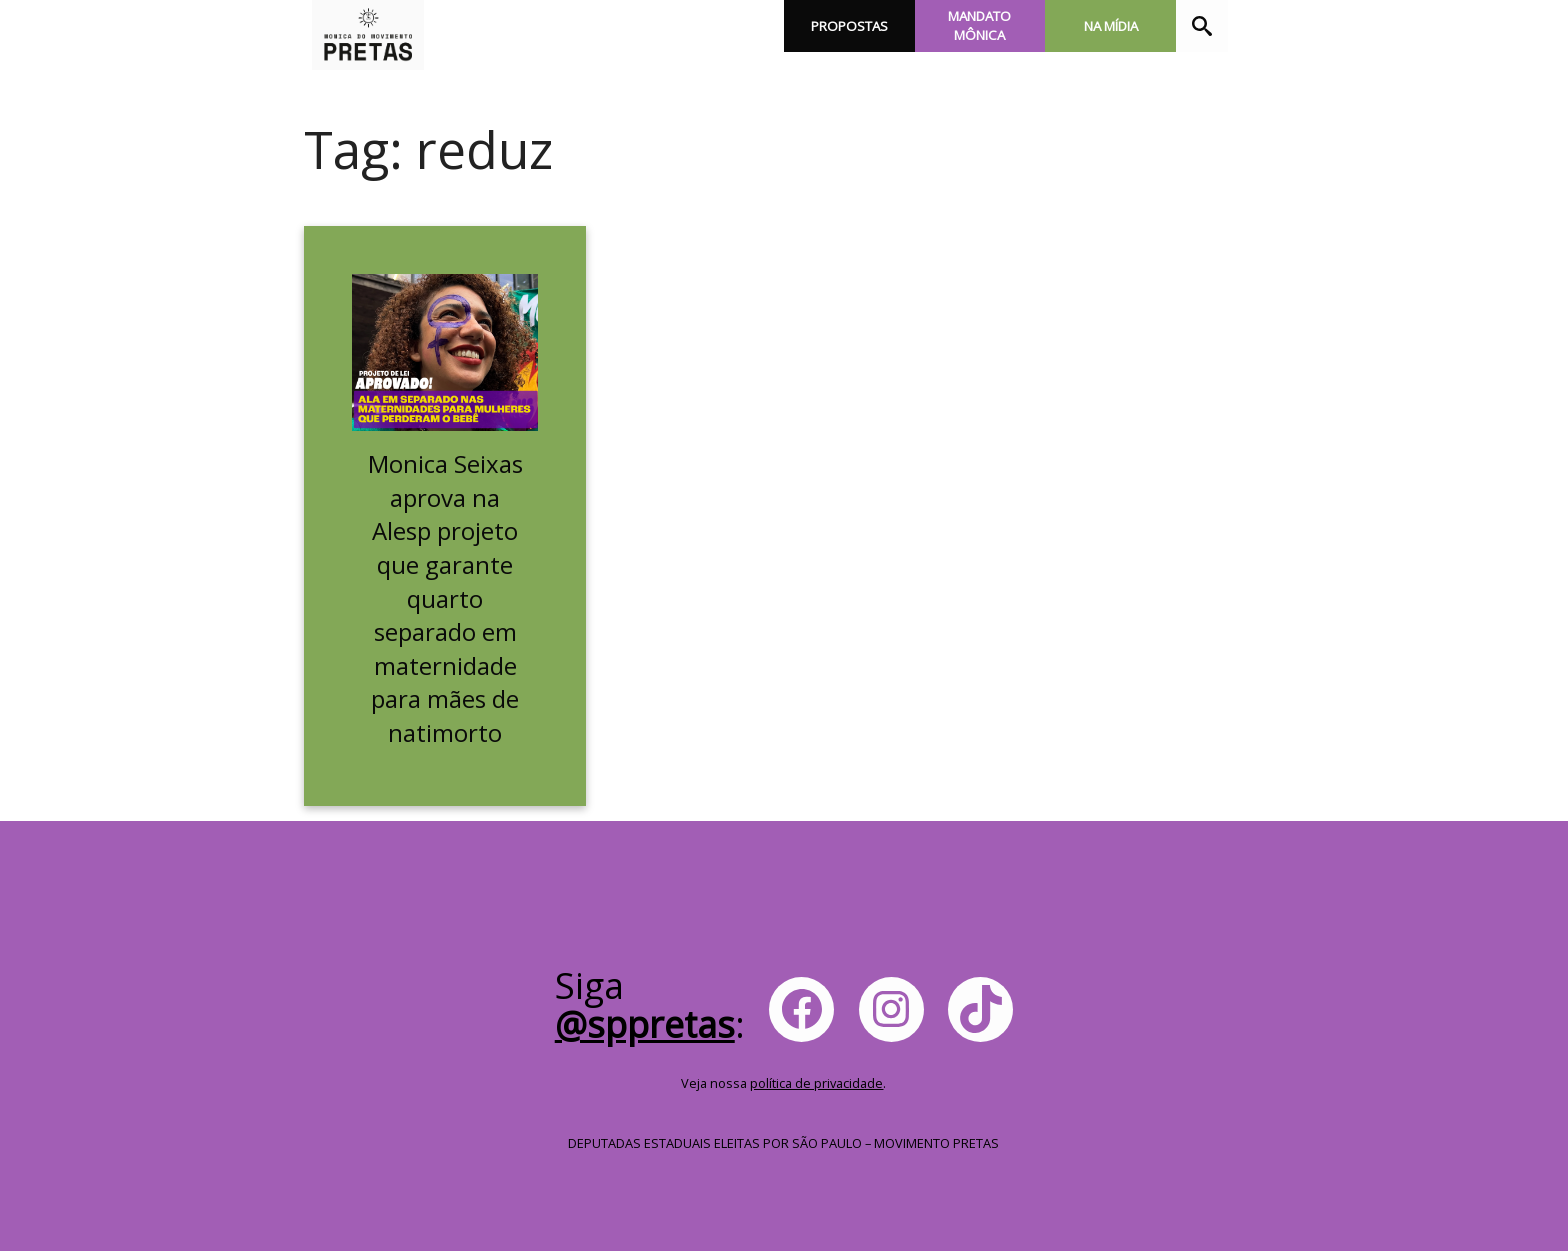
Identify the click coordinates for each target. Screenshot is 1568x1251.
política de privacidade (816, 1083)
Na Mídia (1111, 26)
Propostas (849, 26)
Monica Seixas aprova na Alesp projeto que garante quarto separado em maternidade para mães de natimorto (445, 598)
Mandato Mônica (979, 25)
